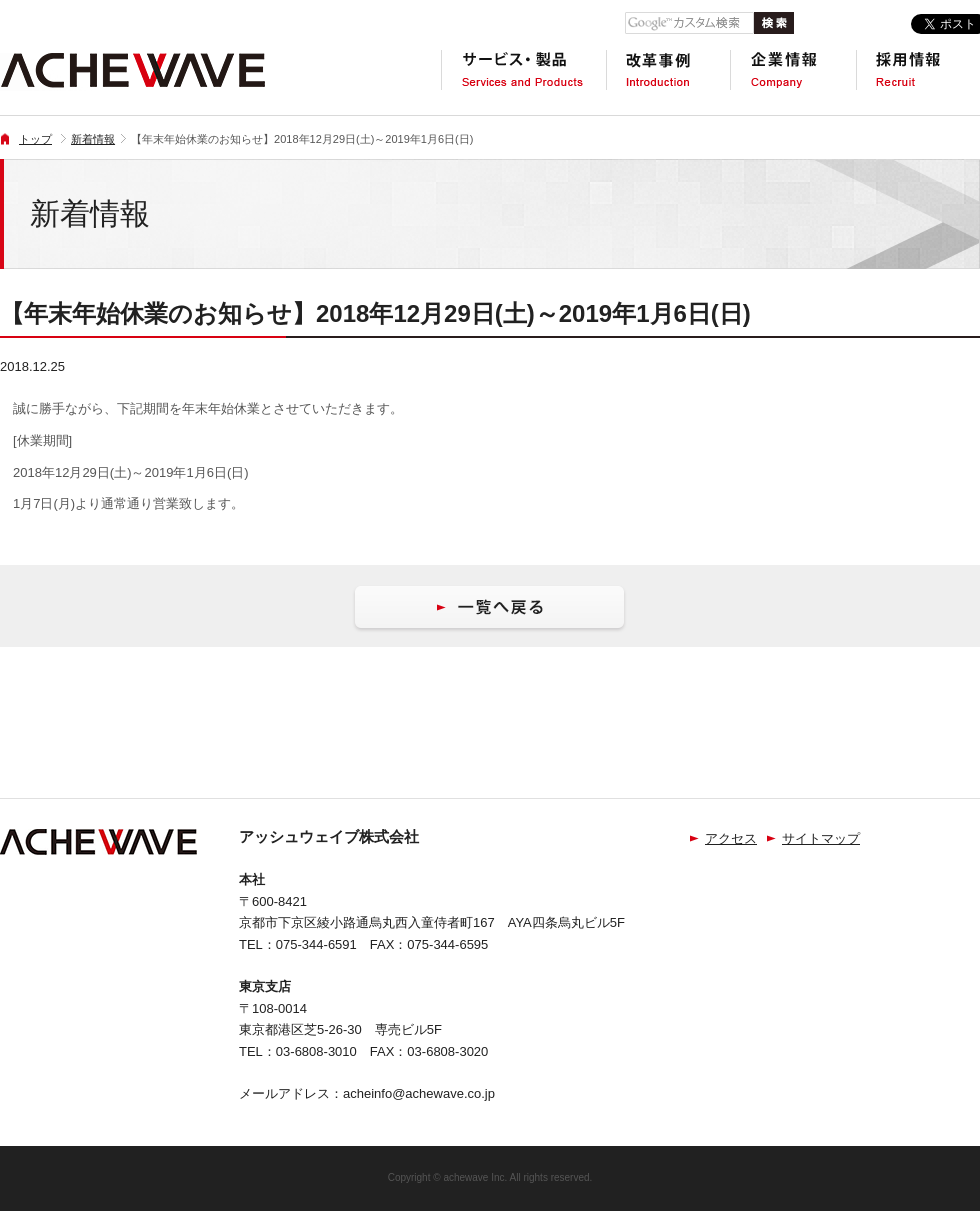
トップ (35, 139)
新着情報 (93, 139)
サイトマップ (821, 838)
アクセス (731, 838)
